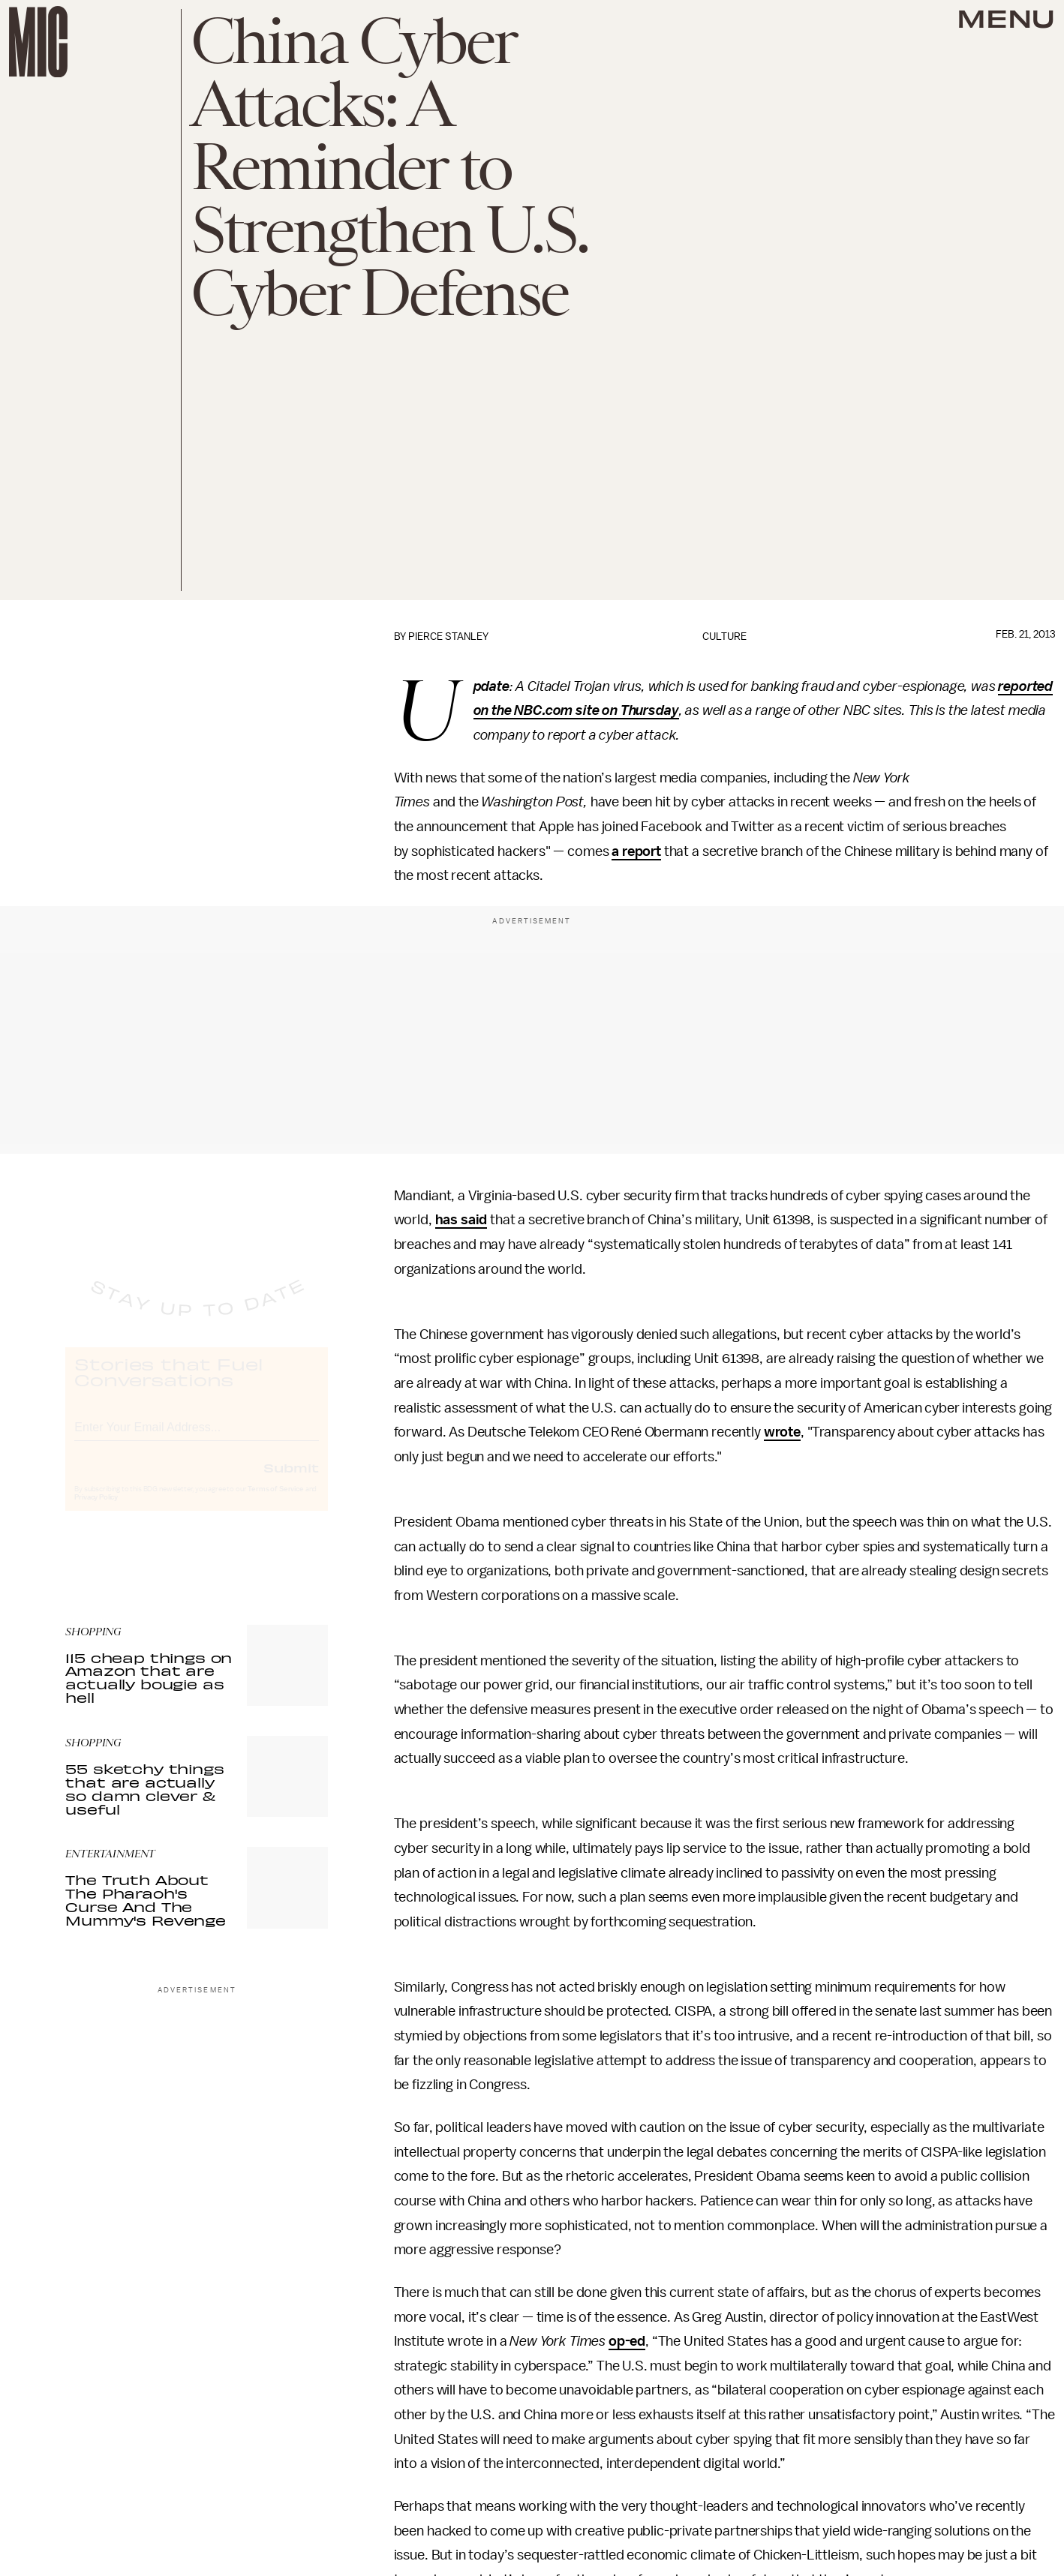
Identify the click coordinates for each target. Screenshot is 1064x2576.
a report (636, 851)
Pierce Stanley (448, 636)
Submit (291, 1480)
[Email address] (196, 1438)
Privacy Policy (96, 1511)
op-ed (627, 2341)
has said (461, 1219)
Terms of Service (275, 1502)
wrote (782, 1432)
